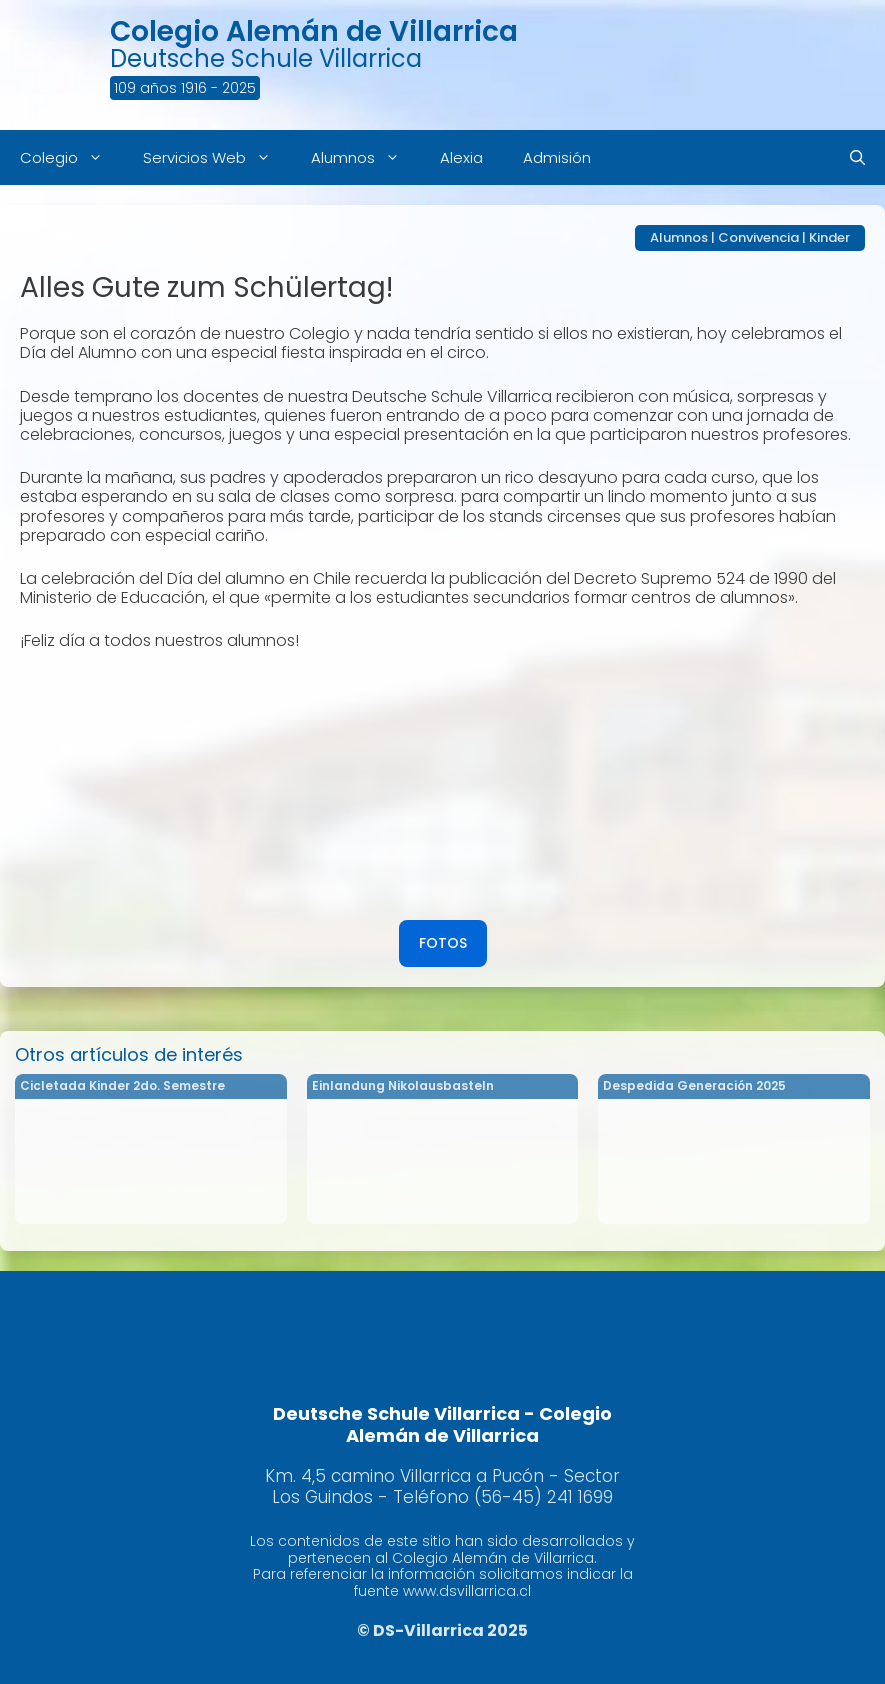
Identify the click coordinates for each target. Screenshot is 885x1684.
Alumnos (365, 157)
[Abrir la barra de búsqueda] (857, 157)
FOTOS (443, 943)
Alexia (461, 157)
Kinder (829, 237)
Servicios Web (217, 157)
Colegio (71, 157)
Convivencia (758, 237)
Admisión (557, 157)
